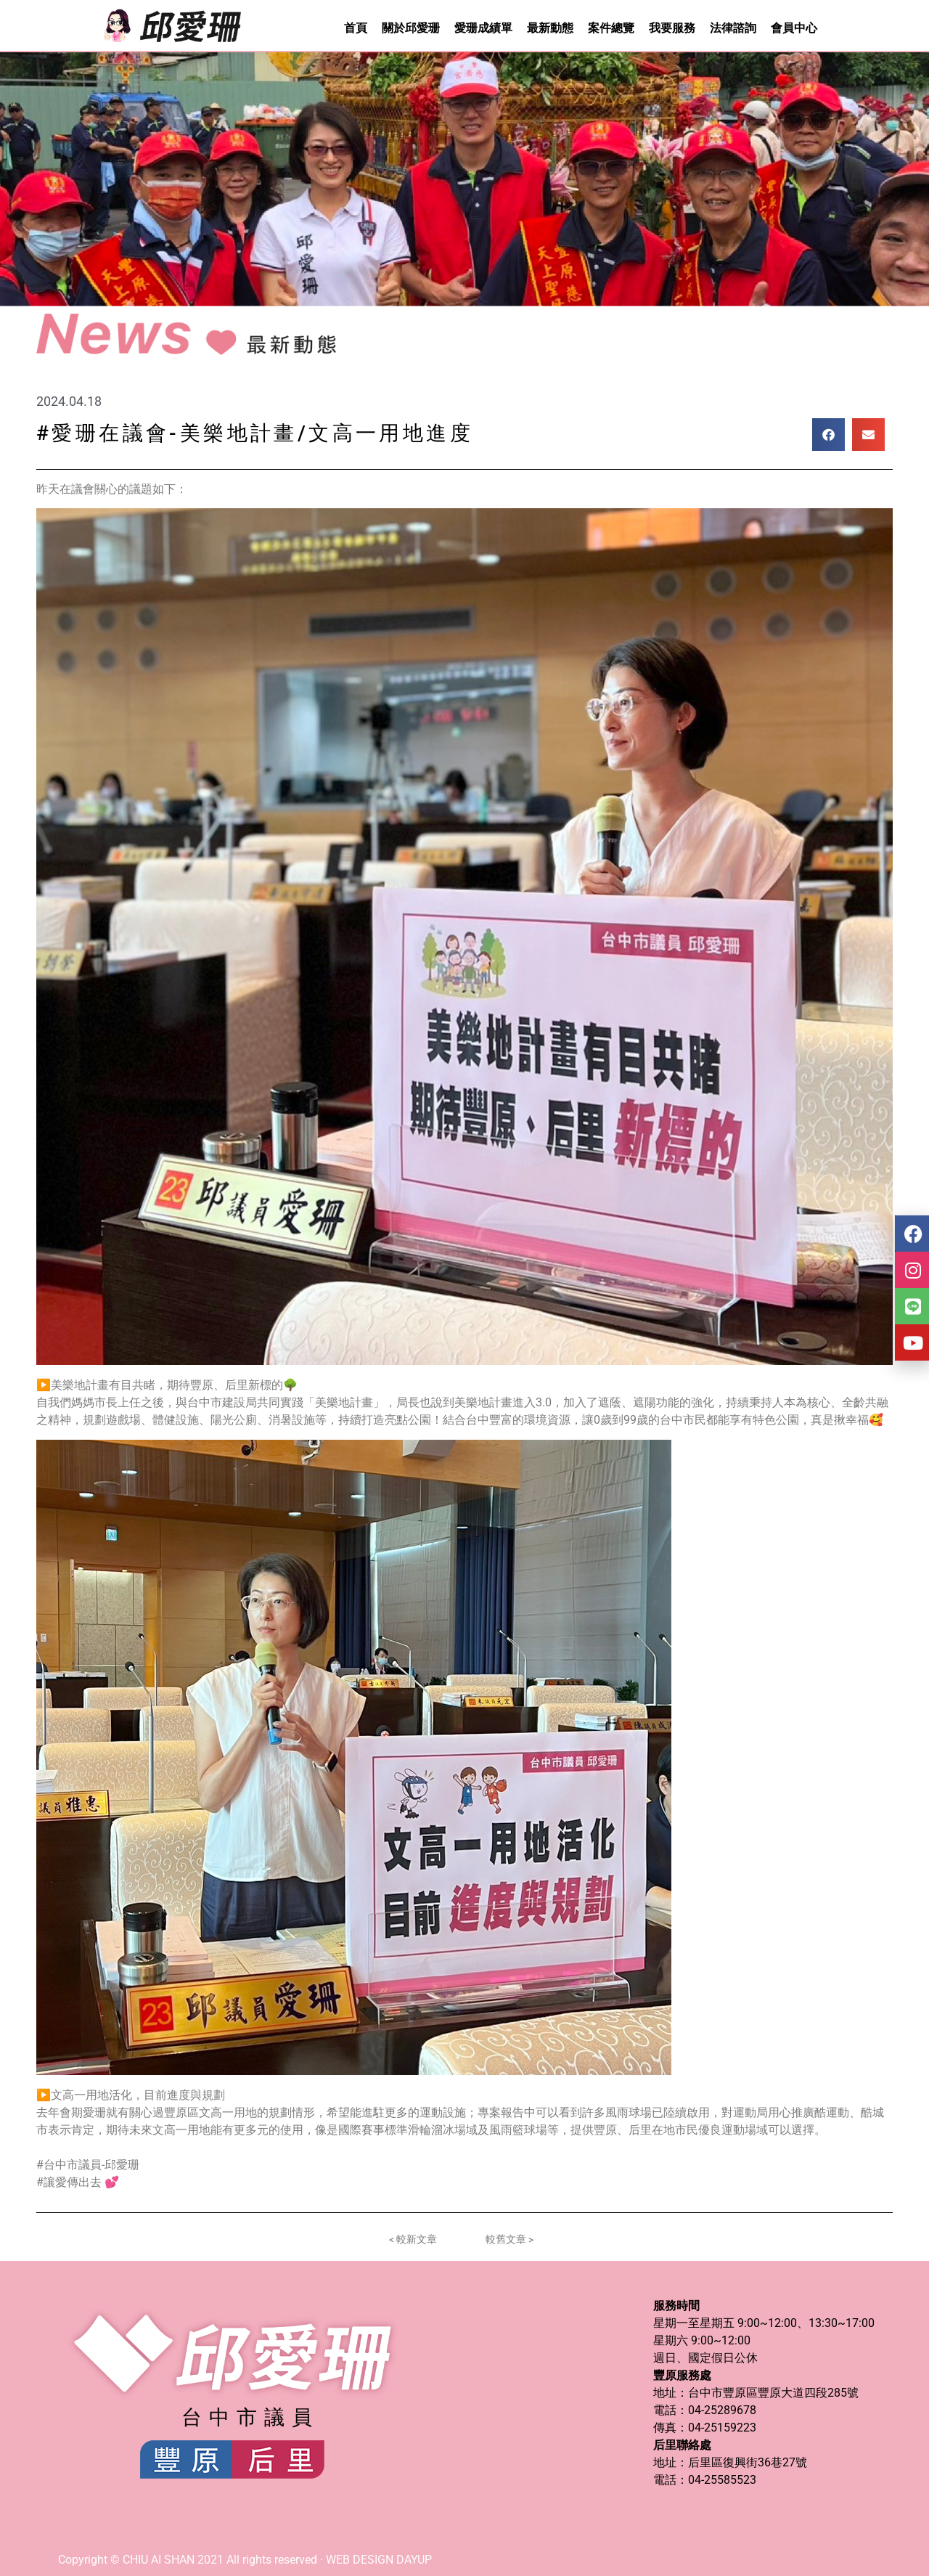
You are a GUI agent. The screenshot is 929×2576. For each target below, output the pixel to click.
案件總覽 (611, 28)
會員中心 (794, 28)
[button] (828, 434)
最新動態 (550, 28)
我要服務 (672, 28)
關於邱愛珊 (411, 28)
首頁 (355, 28)
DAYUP (414, 2560)
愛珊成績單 (483, 28)
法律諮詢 (733, 28)
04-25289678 (722, 2410)
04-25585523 (722, 2480)
